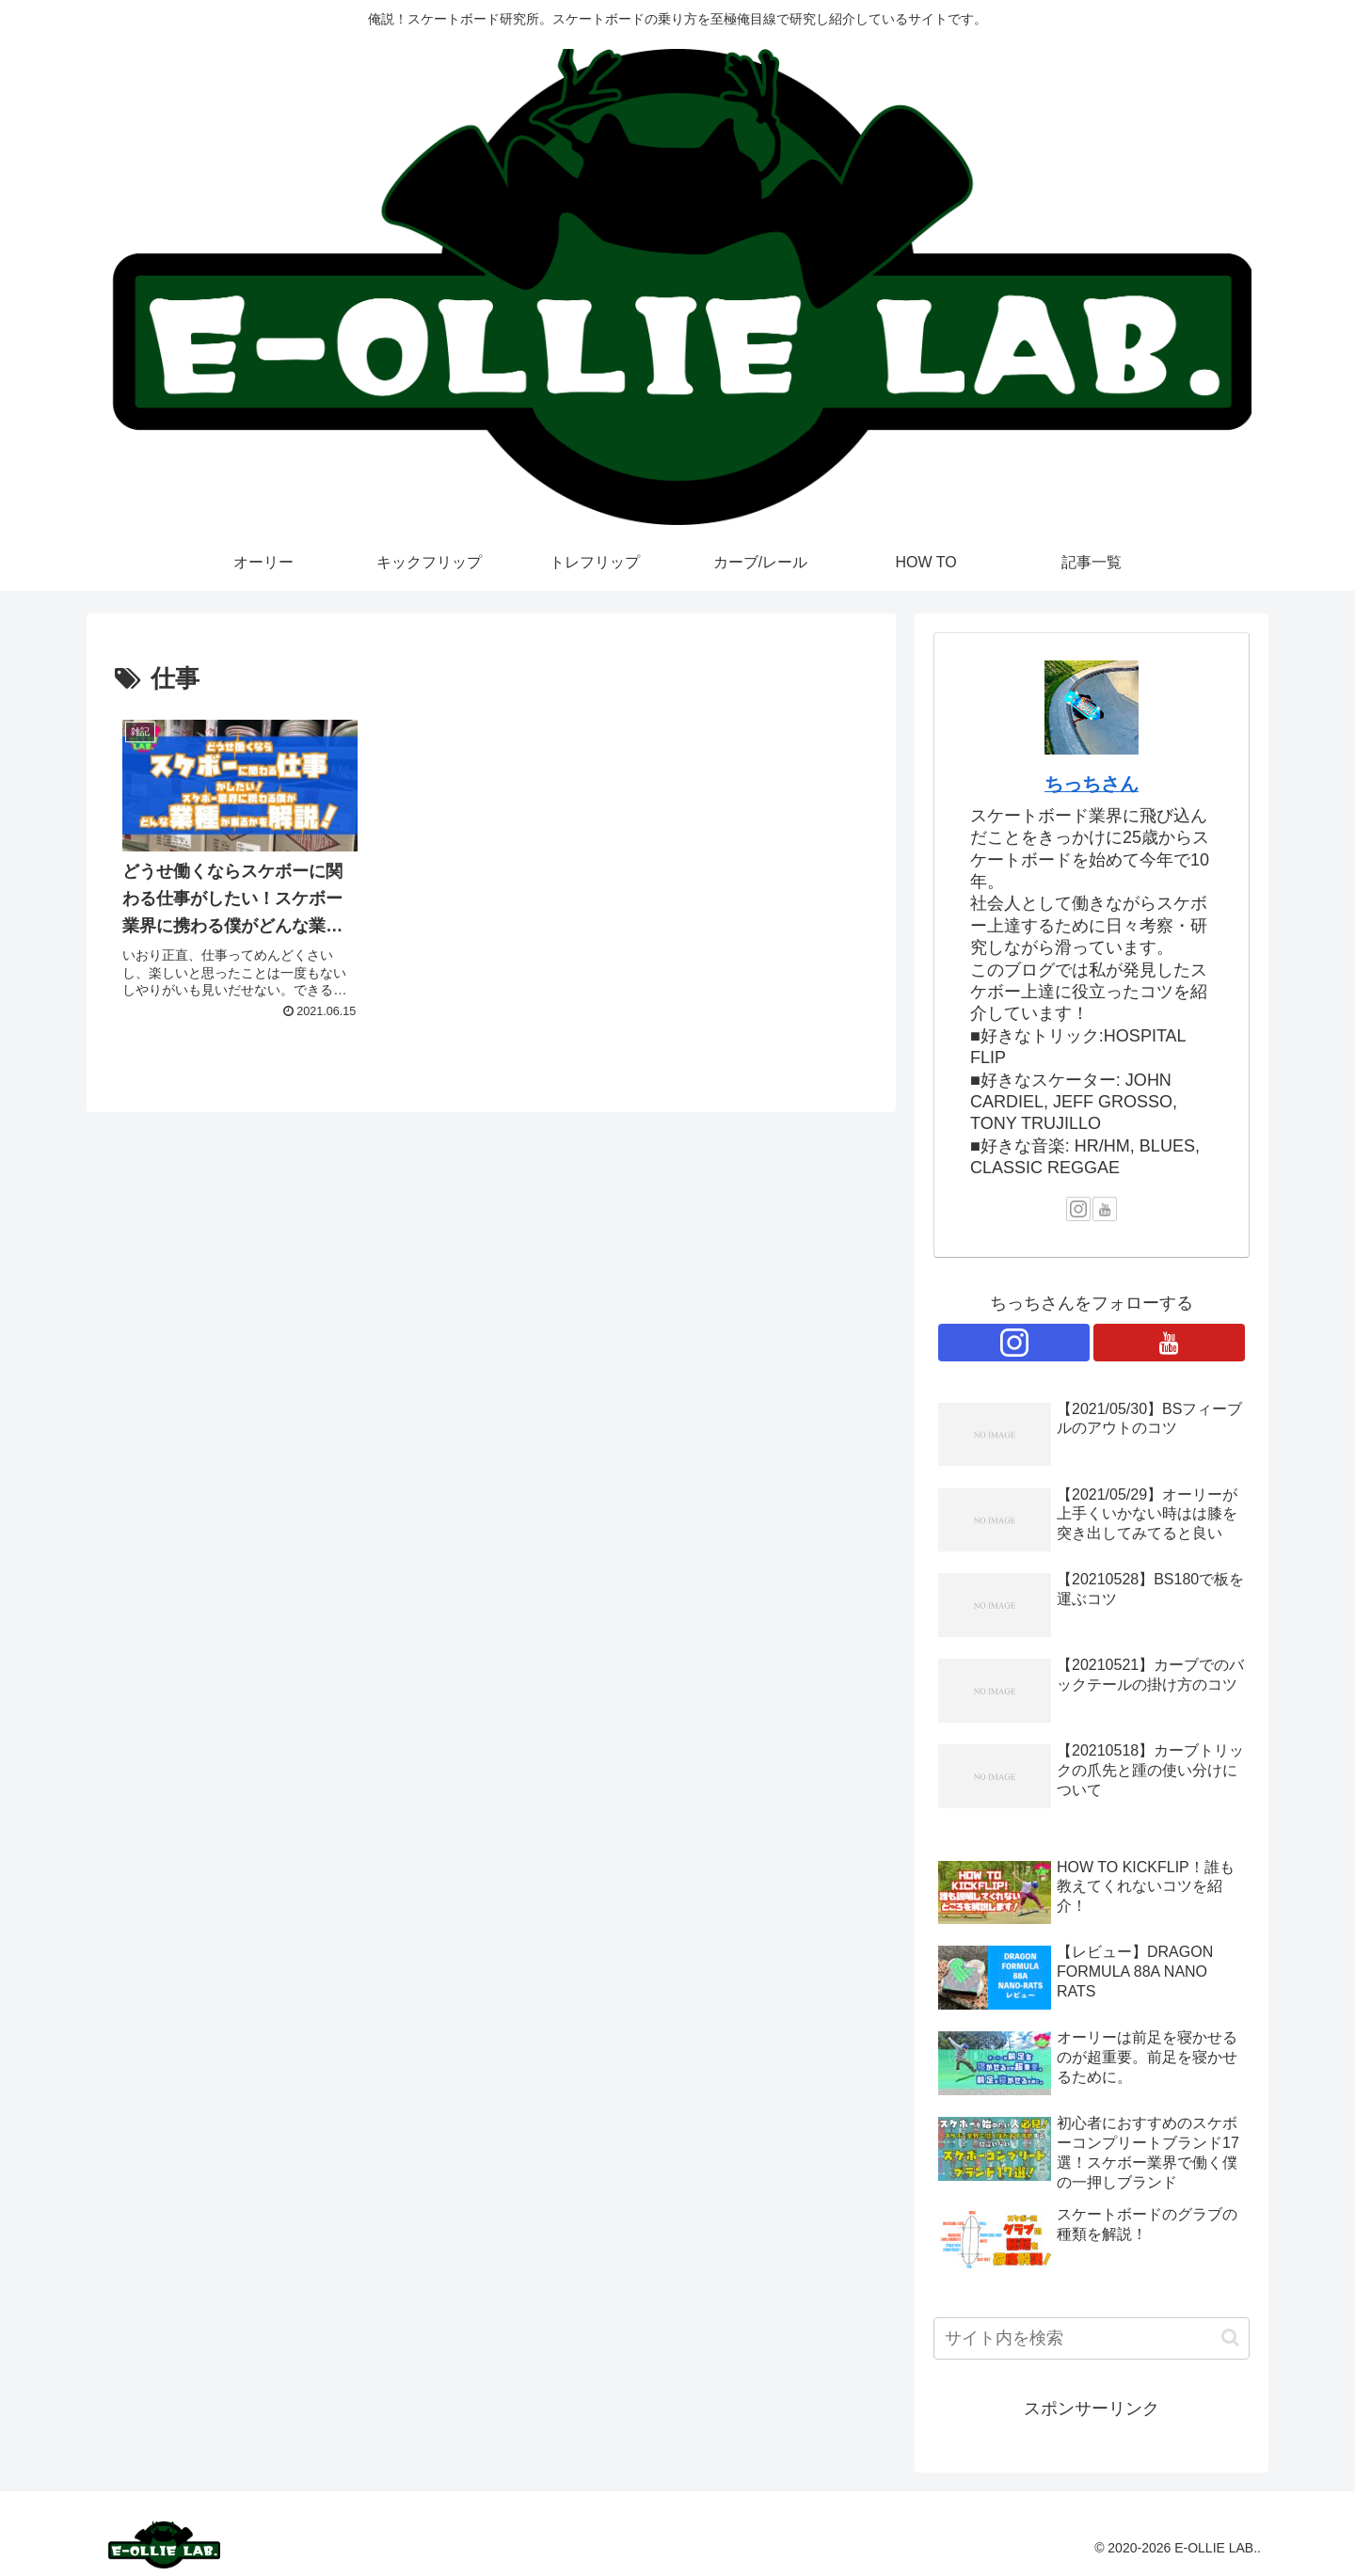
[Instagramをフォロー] (1078, 1209)
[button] (1230, 2337)
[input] (1091, 2338)
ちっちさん (1091, 783)
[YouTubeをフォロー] (1104, 1209)
